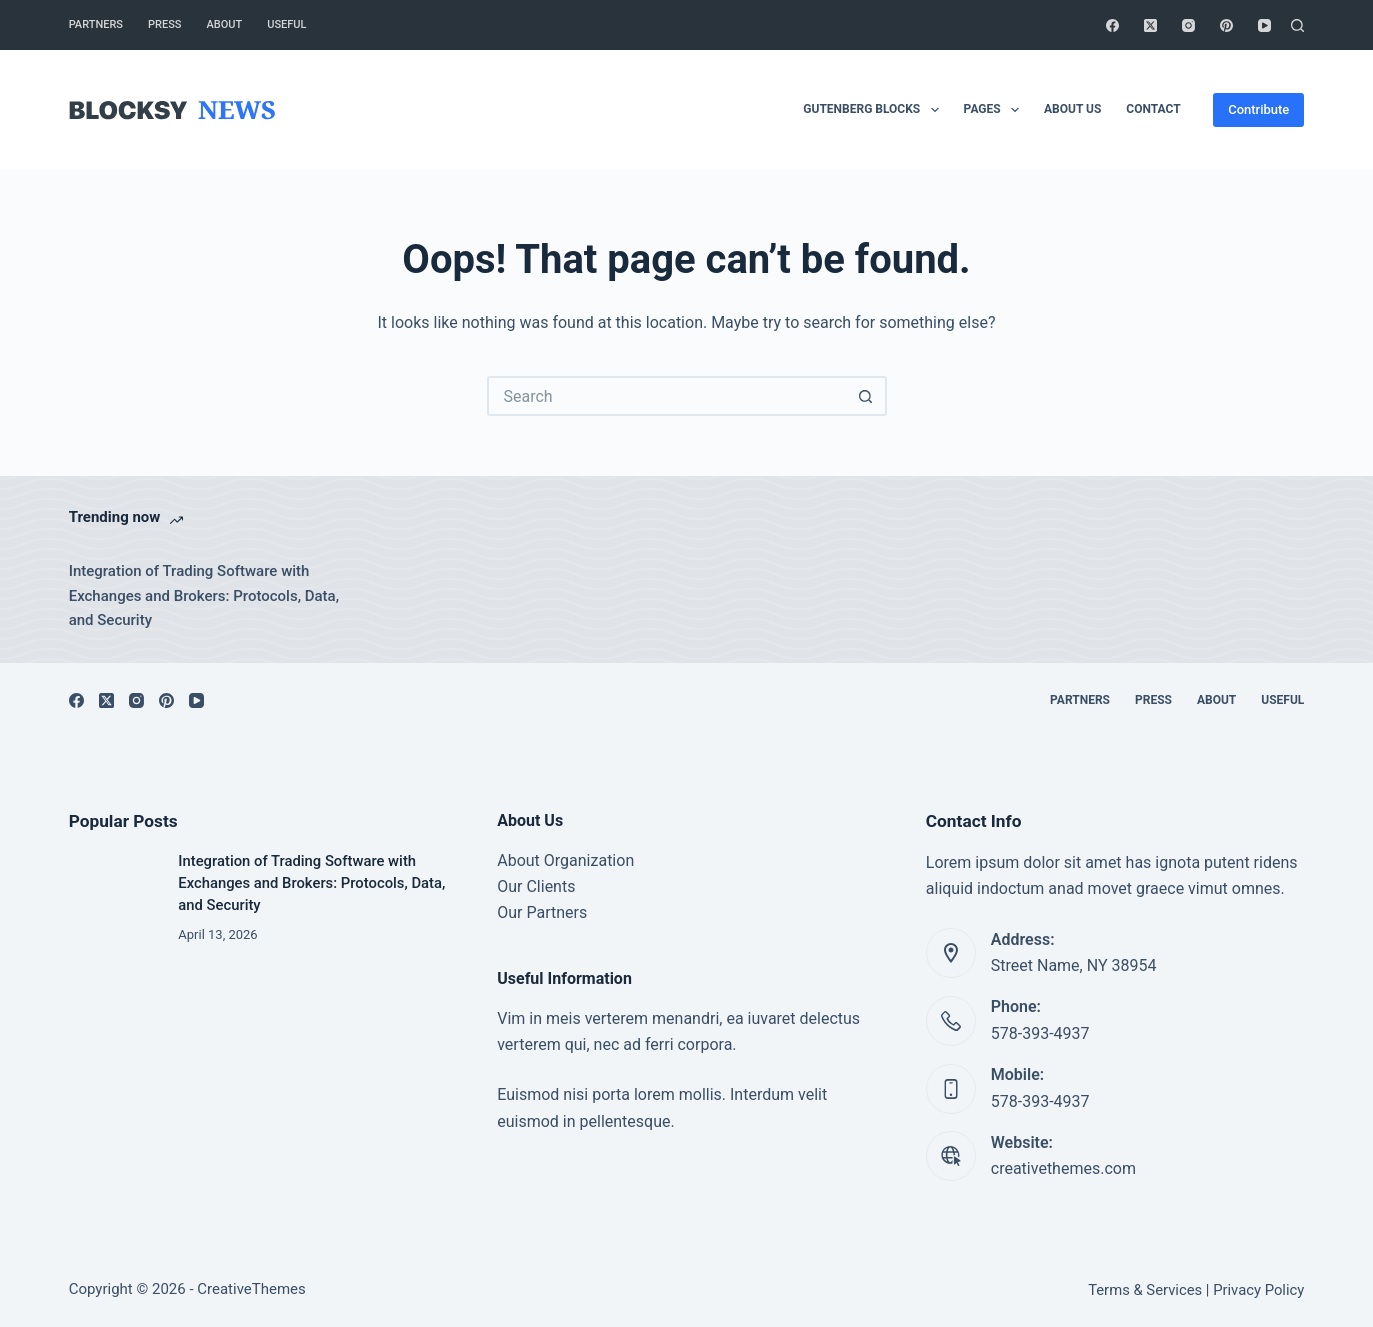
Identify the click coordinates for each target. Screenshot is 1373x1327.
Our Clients (536, 886)
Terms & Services (1145, 1290)
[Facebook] (1112, 25)
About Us (1072, 109)
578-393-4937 (1040, 1033)
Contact (1153, 109)
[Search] (1297, 25)
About (225, 24)
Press (164, 24)
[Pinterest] (1226, 25)
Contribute (1258, 109)
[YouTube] (1264, 25)
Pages (995, 110)
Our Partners (542, 912)
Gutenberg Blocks (874, 110)
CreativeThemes (251, 1289)
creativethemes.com (1063, 1168)
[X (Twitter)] (1150, 25)
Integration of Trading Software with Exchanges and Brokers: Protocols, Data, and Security (204, 596)
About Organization (565, 860)
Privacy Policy (1258, 1290)
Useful (286, 24)
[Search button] (867, 396)
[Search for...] (667, 396)
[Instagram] (1188, 25)
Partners (96, 24)
